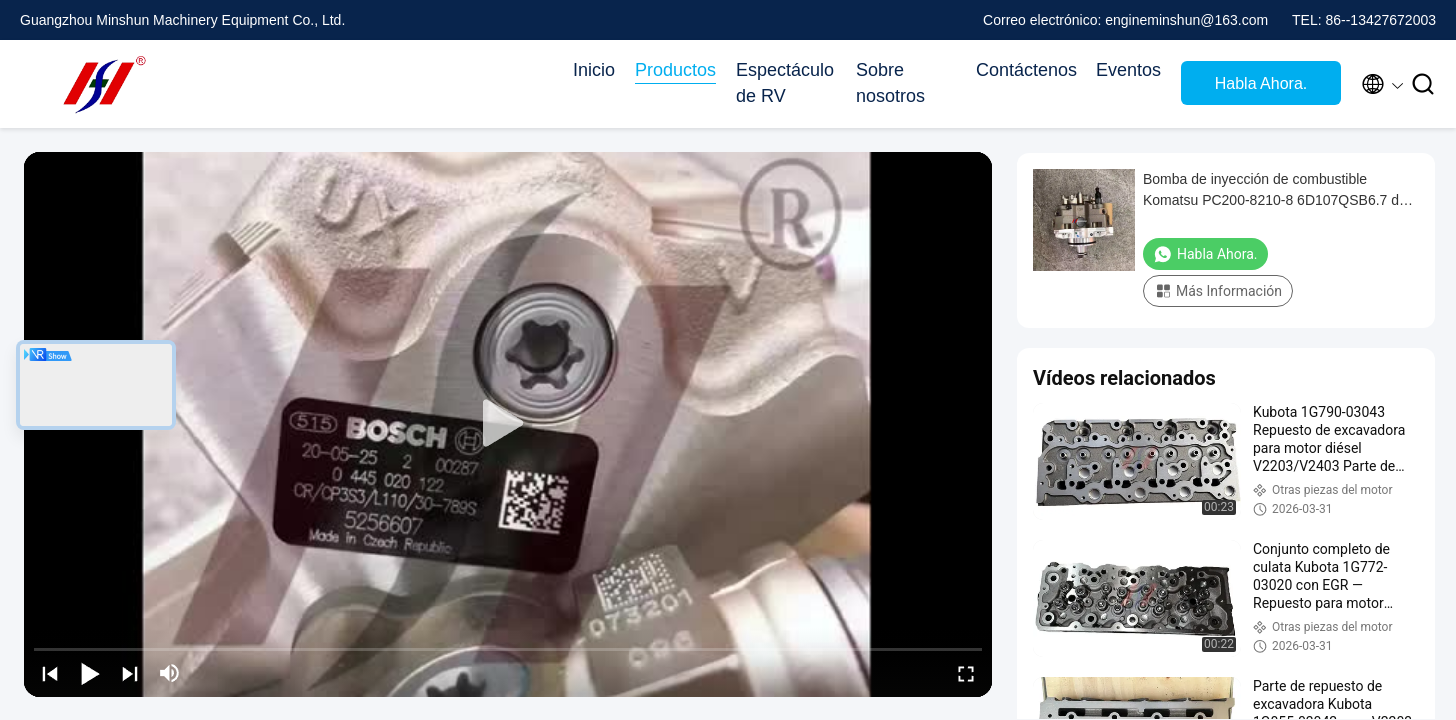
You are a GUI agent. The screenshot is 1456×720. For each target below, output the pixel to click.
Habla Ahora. (1261, 83)
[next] (130, 673)
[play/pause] (90, 673)
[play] (508, 424)
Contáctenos (1026, 70)
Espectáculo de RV (785, 83)
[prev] (50, 673)
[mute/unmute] (170, 673)
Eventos (1128, 70)
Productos (675, 70)
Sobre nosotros (890, 83)
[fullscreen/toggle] (966, 673)
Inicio (594, 70)
